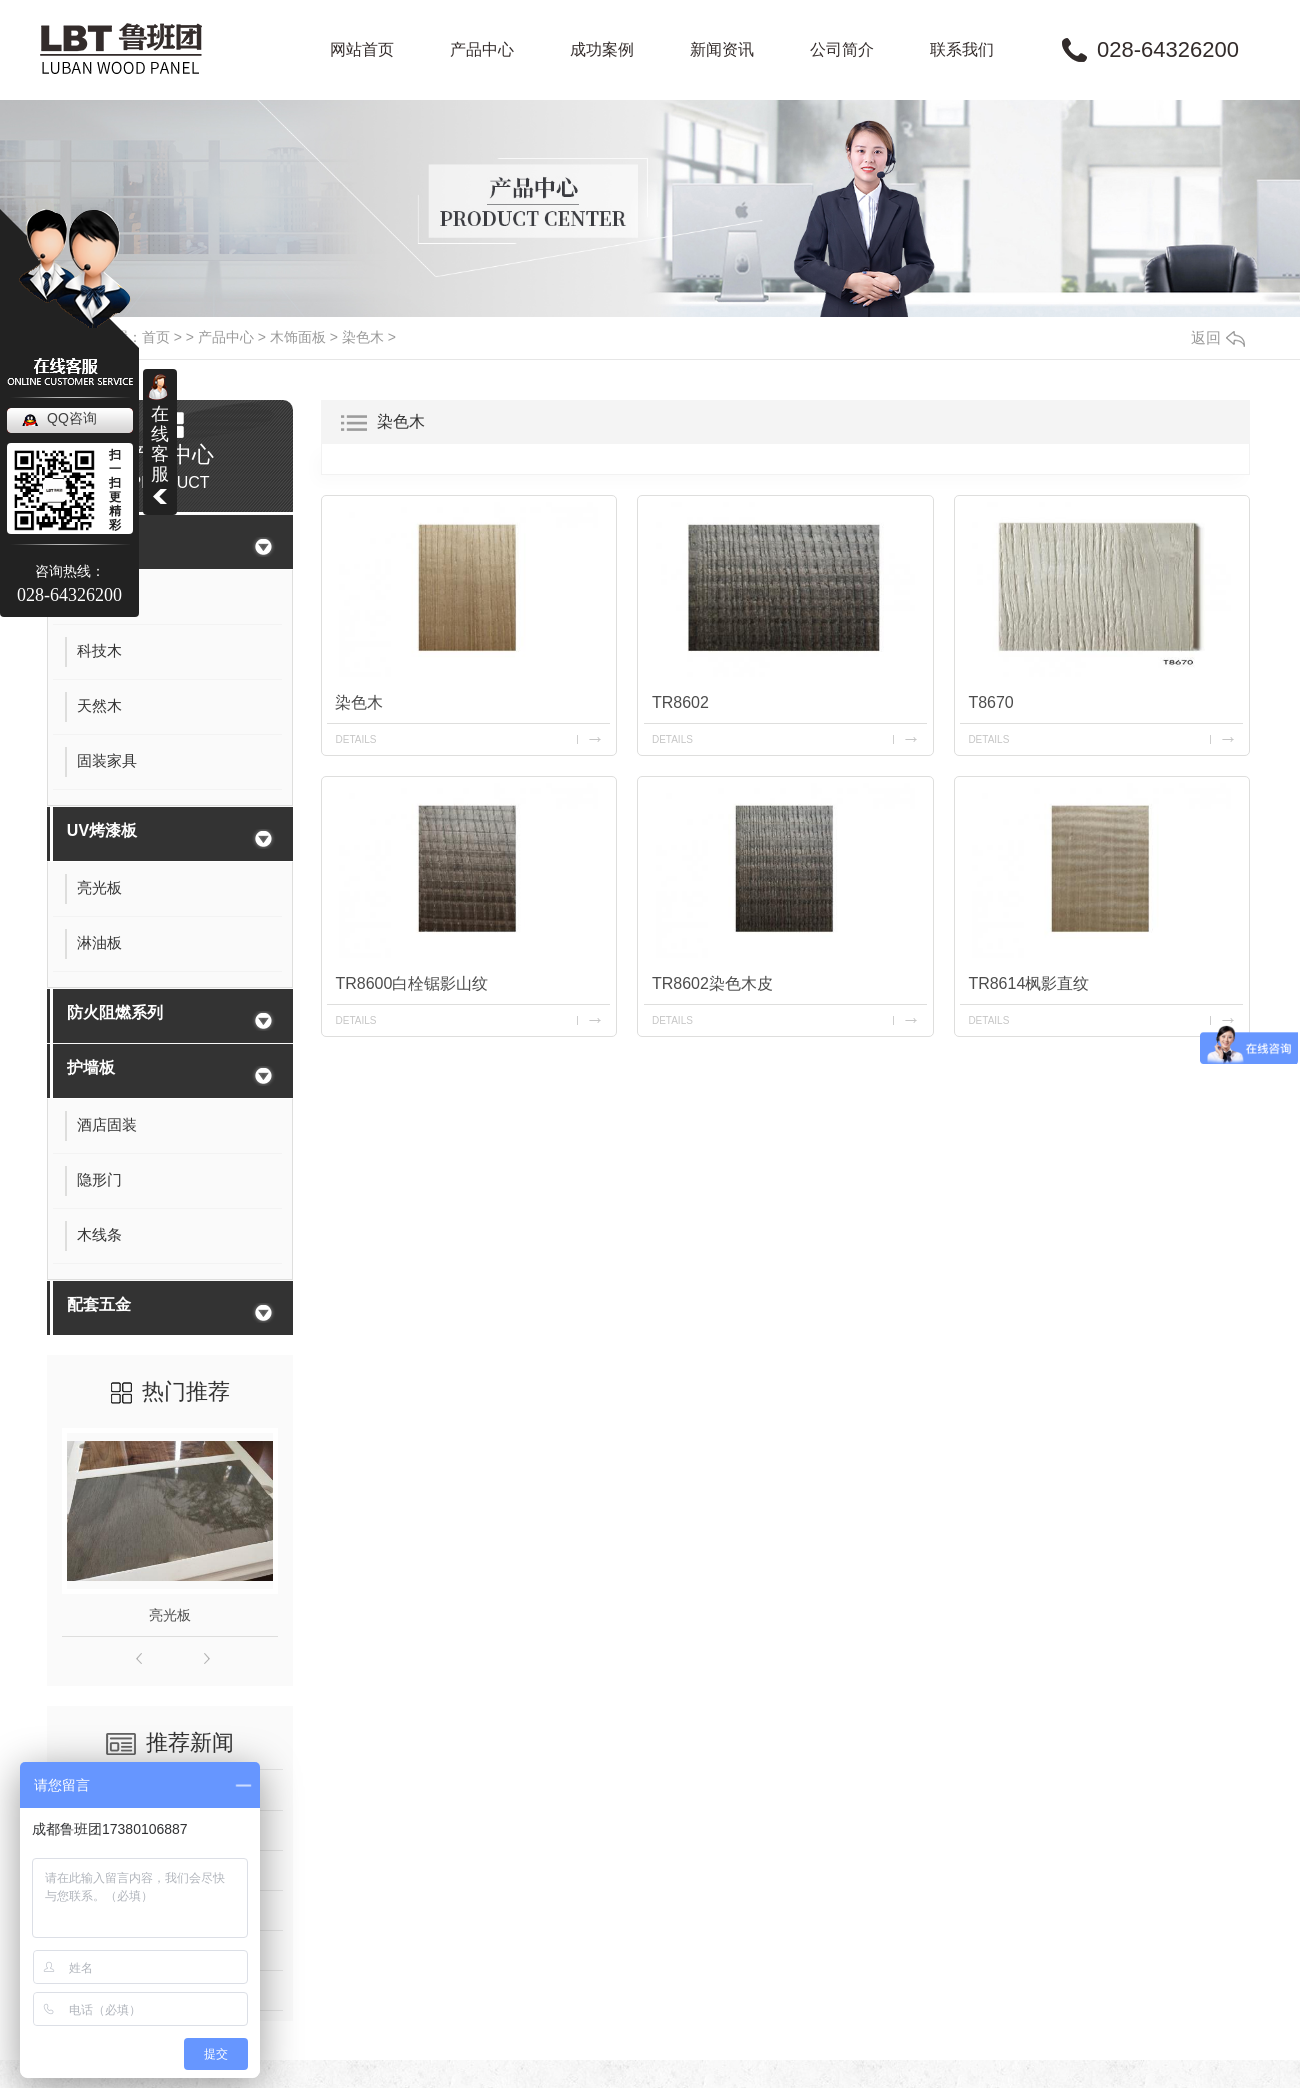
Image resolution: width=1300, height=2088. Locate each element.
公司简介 (842, 49)
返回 (1218, 337)
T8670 (990, 702)
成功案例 (602, 49)
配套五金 (99, 1304)
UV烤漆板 (102, 830)
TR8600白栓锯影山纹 (412, 983)
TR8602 (680, 702)
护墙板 (91, 1067)
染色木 (363, 337)
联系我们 (962, 49)
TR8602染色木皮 (712, 983)
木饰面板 (298, 337)
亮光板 (170, 1615)
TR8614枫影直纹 (1028, 983)
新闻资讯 (722, 49)
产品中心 (482, 49)
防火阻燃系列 (115, 1012)
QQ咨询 (72, 418)
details (356, 739)
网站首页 (362, 49)
